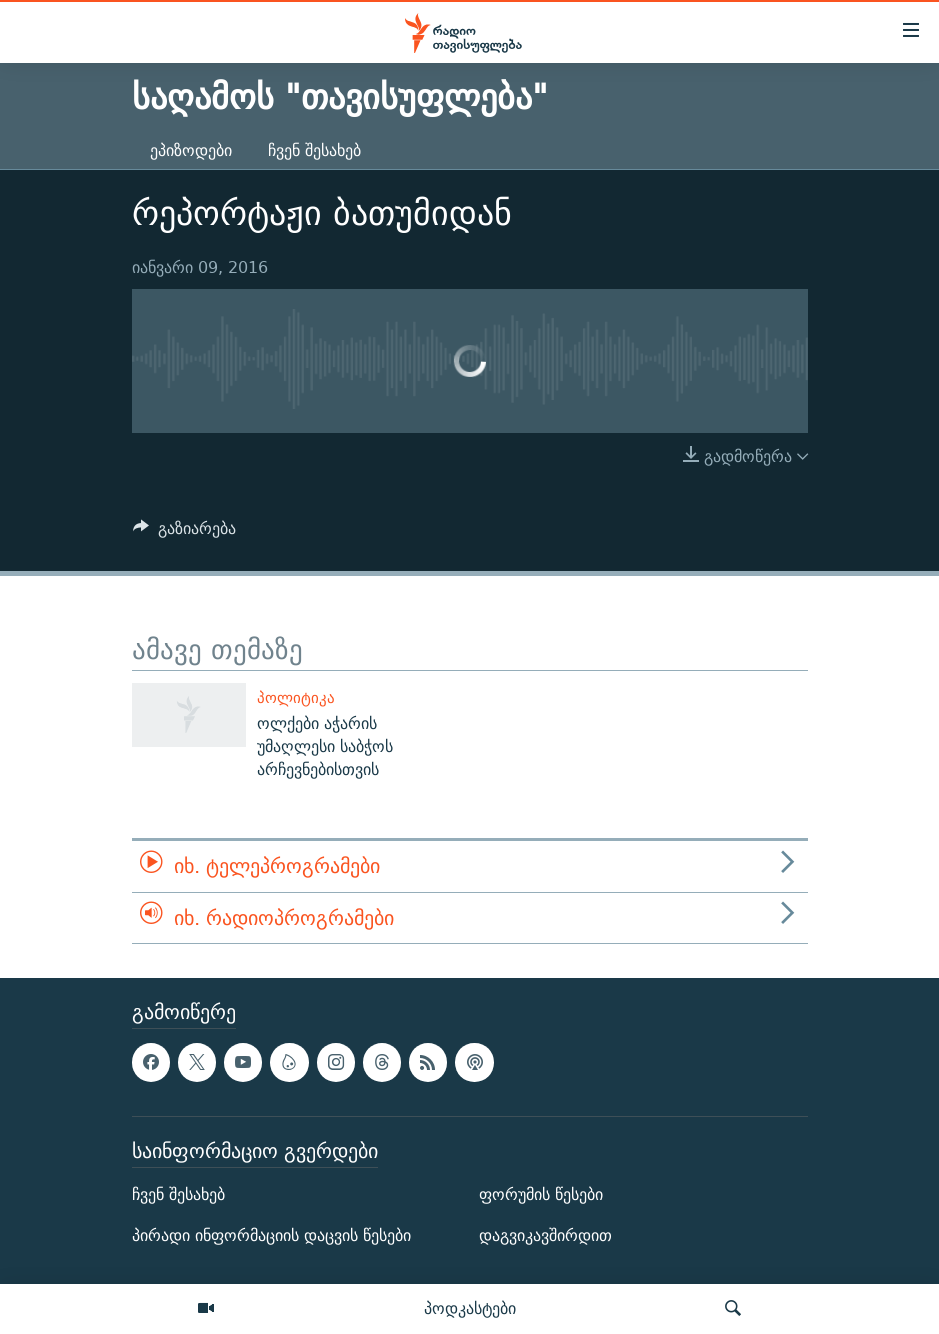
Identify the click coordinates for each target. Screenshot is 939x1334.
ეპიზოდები (191, 150)
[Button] (185, 533)
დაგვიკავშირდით (545, 1235)
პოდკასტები (470, 1308)
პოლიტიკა (296, 697)
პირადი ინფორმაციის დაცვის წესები (271, 1235)
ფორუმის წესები (541, 1194)
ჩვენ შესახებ (314, 150)
